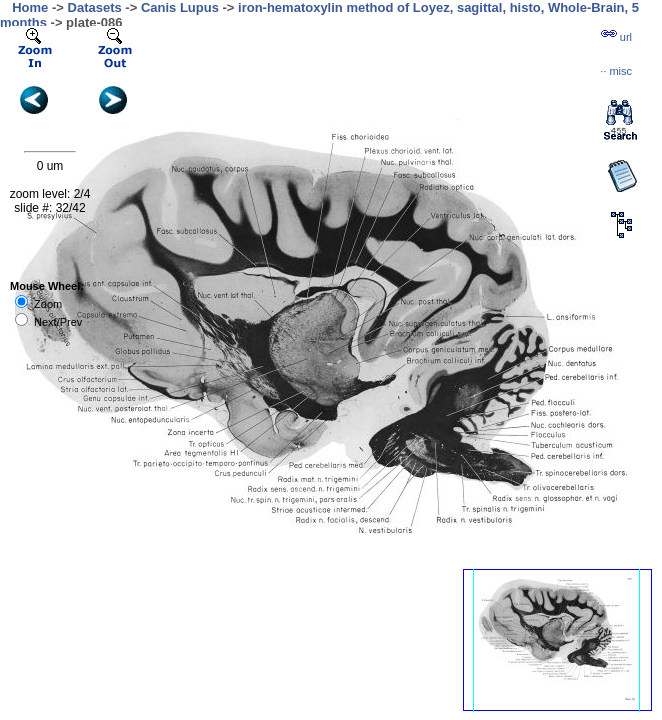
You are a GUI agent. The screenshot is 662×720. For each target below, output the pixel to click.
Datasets (95, 7)
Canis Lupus (180, 7)
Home (30, 7)
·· (616, 71)
